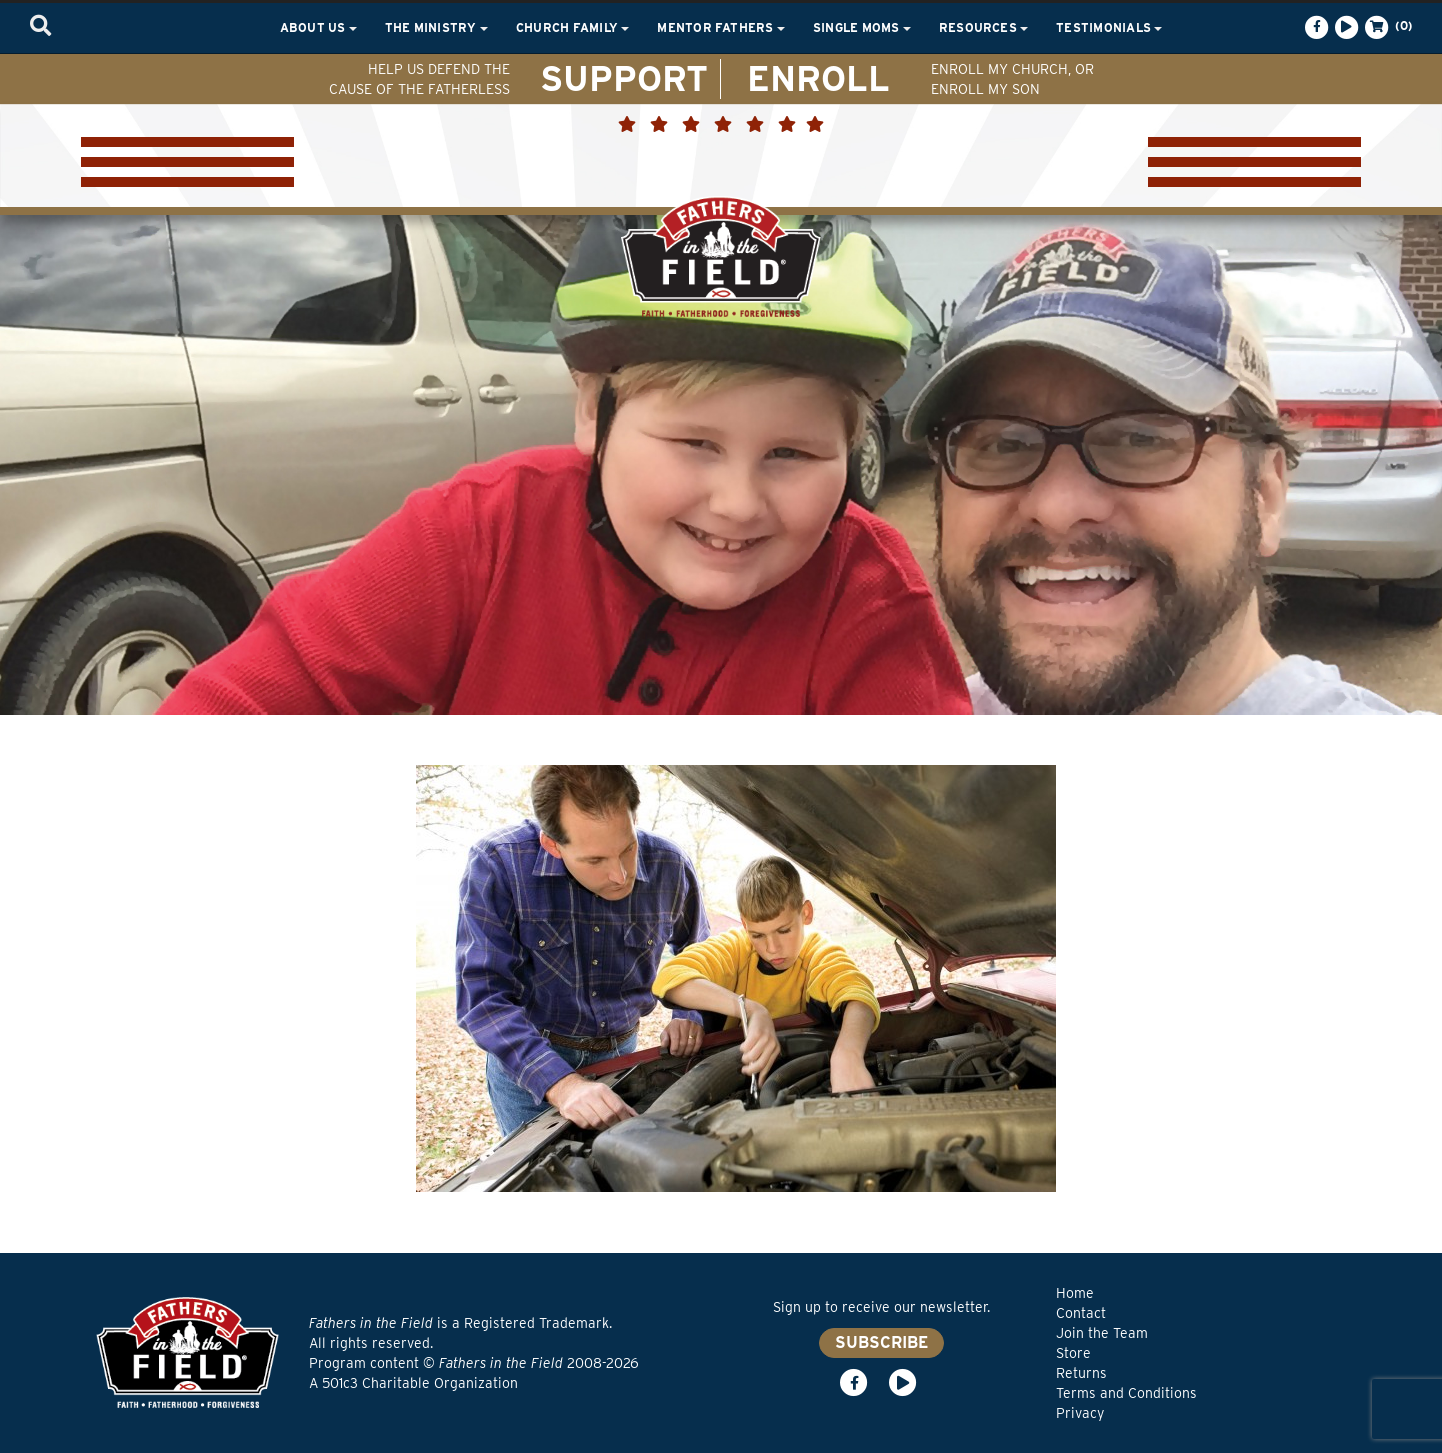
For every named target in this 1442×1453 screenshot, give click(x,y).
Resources (983, 27)
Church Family (572, 27)
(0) (1387, 27)
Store (1073, 1353)
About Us (318, 27)
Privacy (1080, 1413)
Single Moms (862, 27)
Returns (1081, 1373)
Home (1075, 1293)
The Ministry (436, 27)
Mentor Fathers (721, 27)
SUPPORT (624, 78)
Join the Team (1102, 1333)
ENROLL (818, 78)
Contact (1081, 1313)
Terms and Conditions (1126, 1393)
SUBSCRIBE (881, 1342)
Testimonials (1109, 27)
